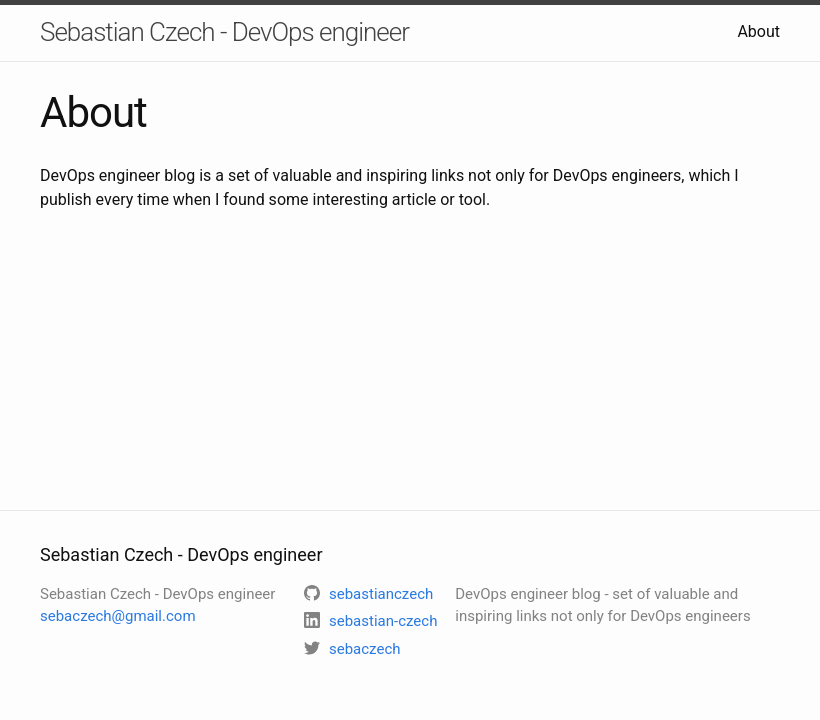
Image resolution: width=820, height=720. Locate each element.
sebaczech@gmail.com (118, 616)
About (758, 31)
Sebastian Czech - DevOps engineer (224, 32)
